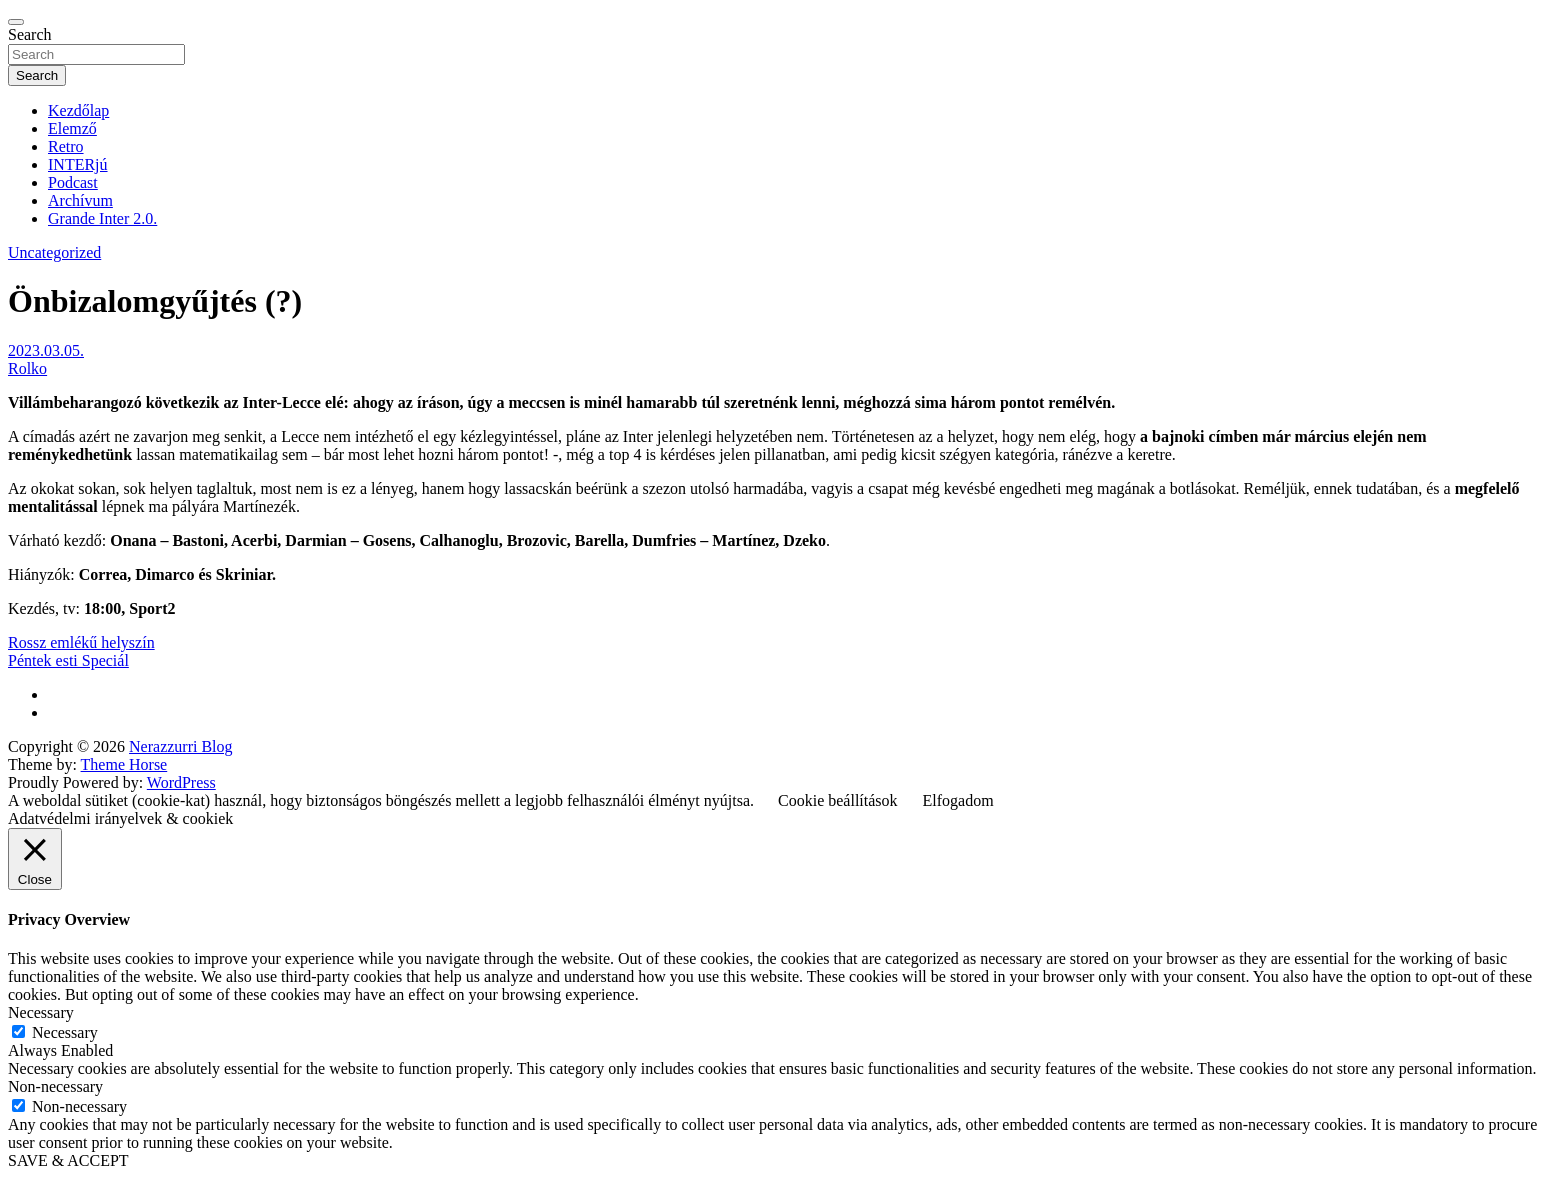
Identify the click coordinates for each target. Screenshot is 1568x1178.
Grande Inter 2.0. (102, 218)
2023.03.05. (46, 350)
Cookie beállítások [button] (838, 800)
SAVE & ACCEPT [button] (68, 1160)
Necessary (65, 1032)
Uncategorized (54, 252)
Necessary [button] (41, 1012)
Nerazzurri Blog (181, 746)
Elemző (72, 128)
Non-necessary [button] (55, 1086)
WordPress (181, 782)
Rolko (27, 368)
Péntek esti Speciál (68, 660)
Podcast (73, 182)
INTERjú (78, 164)
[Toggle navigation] (16, 22)
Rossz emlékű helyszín (81, 642)
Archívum (80, 200)
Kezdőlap (78, 110)
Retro (66, 146)
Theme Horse (124, 764)
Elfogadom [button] (958, 800)
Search (30, 34)
